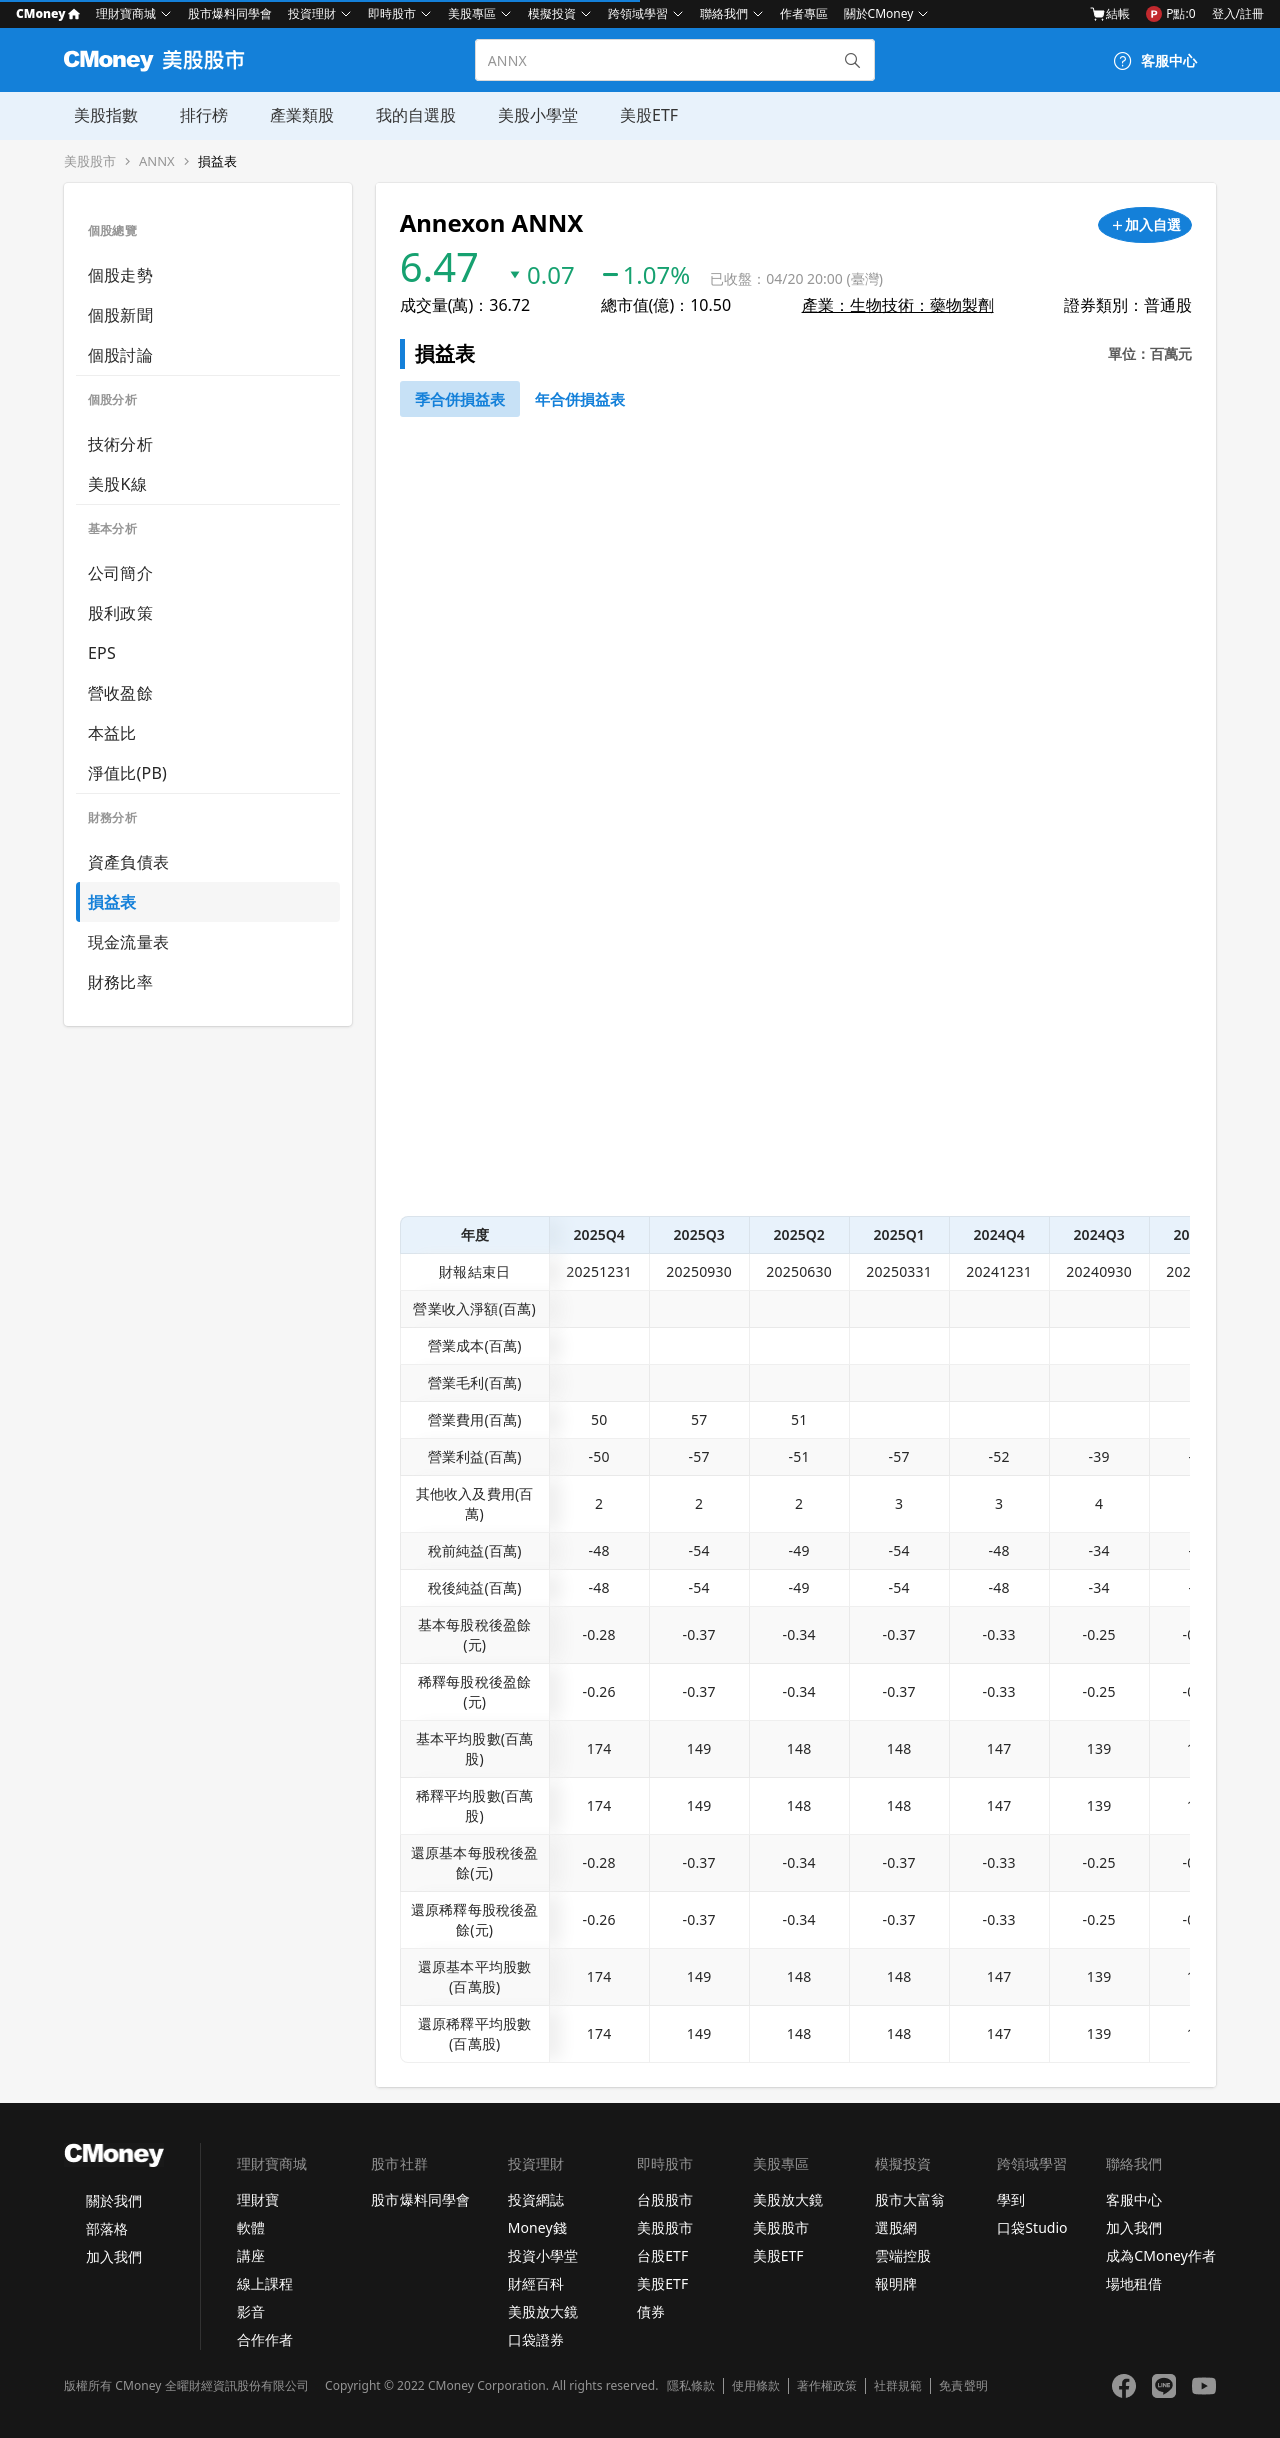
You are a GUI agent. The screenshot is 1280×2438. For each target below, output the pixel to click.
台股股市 (665, 2199)
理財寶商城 (126, 13)
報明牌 (896, 2283)
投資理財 (312, 13)
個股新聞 (120, 315)
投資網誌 (536, 2199)
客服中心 (1134, 2199)
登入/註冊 (1238, 13)
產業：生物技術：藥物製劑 (898, 305)
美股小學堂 (520, 115)
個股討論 (120, 355)
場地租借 (1134, 2283)
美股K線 (117, 484)
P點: (1170, 14)
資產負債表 (128, 862)
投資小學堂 (543, 2255)
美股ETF (629, 115)
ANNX (157, 161)
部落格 (107, 2228)
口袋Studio (1032, 2227)
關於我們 (114, 2200)
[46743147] (460, 399)
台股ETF (662, 2255)
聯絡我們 (724, 13)
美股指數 (96, 115)
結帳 (1110, 14)
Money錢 (537, 2227)
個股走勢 (120, 275)
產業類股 (288, 115)
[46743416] (580, 399)
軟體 (251, 2227)
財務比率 (120, 982)
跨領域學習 (638, 13)
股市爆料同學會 (230, 13)
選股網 (896, 2227)
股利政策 (120, 613)
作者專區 (804, 13)
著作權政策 (827, 2386)
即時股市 (392, 13)
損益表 (217, 161)
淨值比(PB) (127, 773)
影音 (251, 2311)
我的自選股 (400, 115)
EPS (102, 653)
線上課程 (265, 2283)
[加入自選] (1145, 225)
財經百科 (536, 2283)
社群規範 (898, 2386)
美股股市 (90, 161)
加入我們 (114, 2256)
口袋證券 (536, 2339)
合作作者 (265, 2339)
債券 (651, 2311)
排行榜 (192, 115)
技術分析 (120, 444)
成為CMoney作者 (1161, 2255)
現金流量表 (128, 942)
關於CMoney (879, 13)
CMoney (48, 13)
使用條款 (756, 2386)
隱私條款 (691, 2386)
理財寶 (258, 2199)
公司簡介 (120, 573)
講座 (251, 2255)
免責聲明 (963, 2386)
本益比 (112, 733)
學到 (1011, 2199)
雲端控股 (903, 2255)
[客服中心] (1155, 61)
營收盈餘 (120, 693)
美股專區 (472, 13)
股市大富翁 (910, 2199)
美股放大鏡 (543, 2311)
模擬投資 (552, 13)
